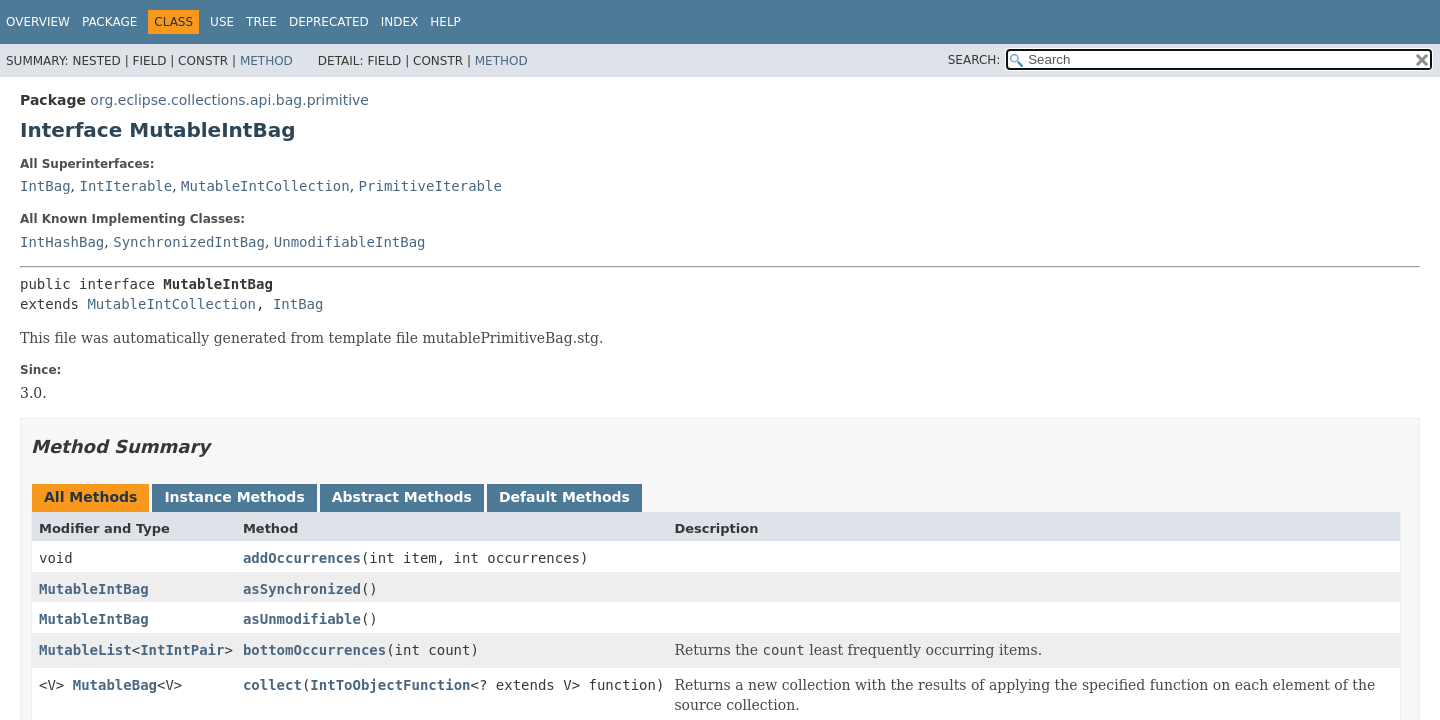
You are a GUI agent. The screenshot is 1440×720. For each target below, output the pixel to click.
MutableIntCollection (265, 186)
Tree (261, 22)
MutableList (85, 650)
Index (400, 22)
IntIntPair (182, 650)
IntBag (45, 186)
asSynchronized (302, 589)
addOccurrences (302, 558)
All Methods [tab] (90, 497)
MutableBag (115, 685)
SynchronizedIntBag (189, 242)
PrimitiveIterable (430, 186)
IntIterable (125, 186)
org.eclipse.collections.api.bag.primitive (229, 100)
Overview (38, 22)
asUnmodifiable (302, 619)
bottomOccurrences (314, 650)
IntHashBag (62, 242)
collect (272, 685)
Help (445, 22)
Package (109, 22)
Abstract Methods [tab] (402, 497)
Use (222, 22)
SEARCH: (974, 60)
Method (266, 61)
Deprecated (329, 22)
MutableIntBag (94, 589)
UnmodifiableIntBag (350, 242)
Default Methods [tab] (564, 497)
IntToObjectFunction (390, 685)
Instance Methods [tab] (234, 497)
